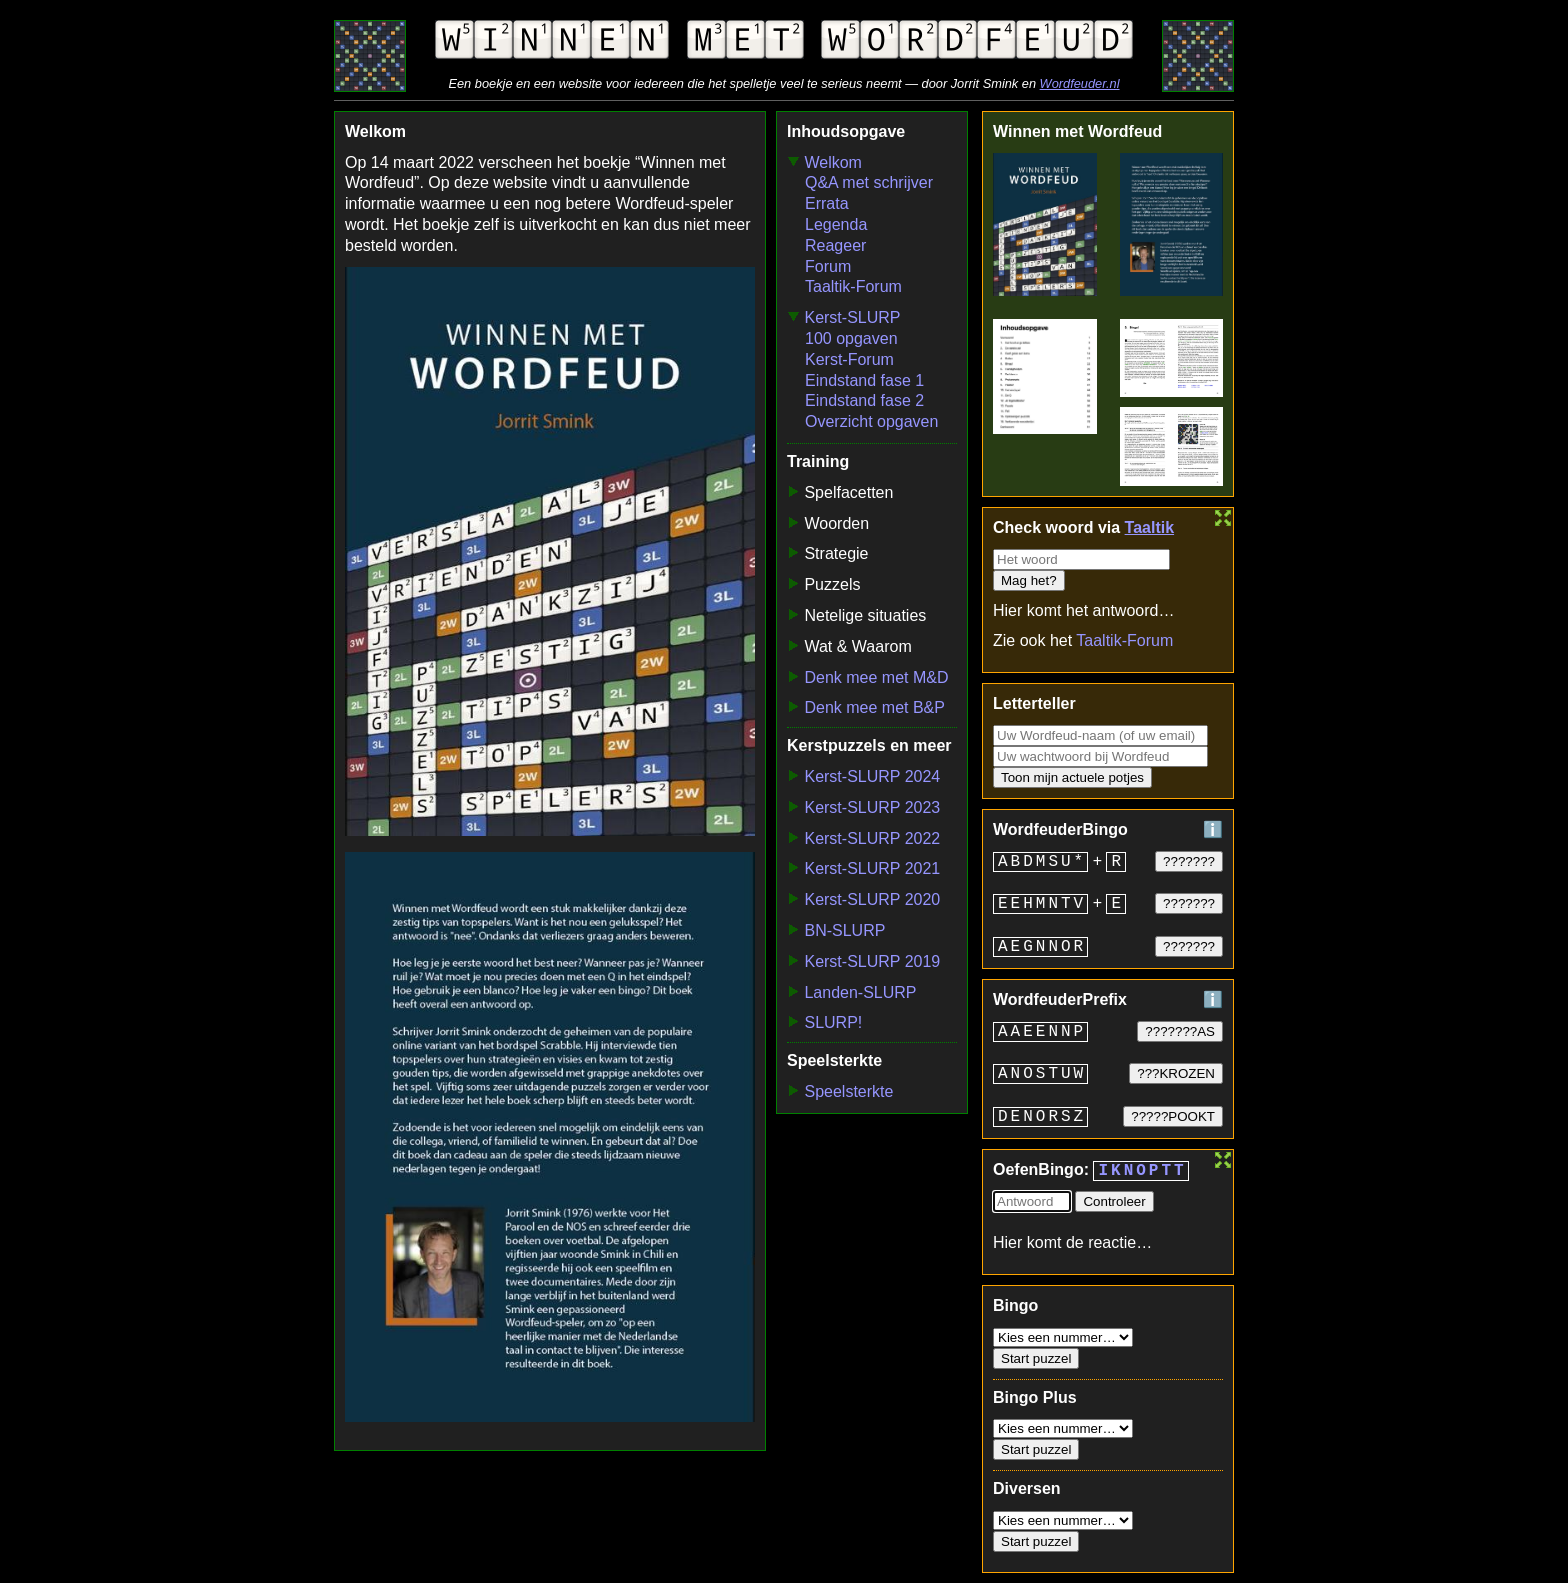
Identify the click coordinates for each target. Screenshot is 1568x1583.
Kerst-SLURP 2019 (872, 961)
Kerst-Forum (849, 359)
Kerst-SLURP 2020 (872, 899)
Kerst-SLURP (852, 317)
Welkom (833, 162)
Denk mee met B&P (874, 707)
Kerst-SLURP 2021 (872, 868)
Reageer (835, 245)
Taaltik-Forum (853, 286)
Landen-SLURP (860, 992)
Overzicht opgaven (871, 421)
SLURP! (833, 1022)
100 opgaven (851, 338)
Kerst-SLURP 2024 (872, 776)
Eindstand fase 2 (864, 400)
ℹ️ (1213, 829)
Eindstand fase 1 (864, 380)
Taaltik (1150, 527)
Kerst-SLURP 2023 (872, 807)
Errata (827, 203)
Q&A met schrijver (869, 182)
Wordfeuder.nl (1080, 83)
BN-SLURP (844, 930)
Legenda (836, 224)
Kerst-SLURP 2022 (872, 838)
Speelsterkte (848, 1091)
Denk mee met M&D (876, 677)
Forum (828, 266)
